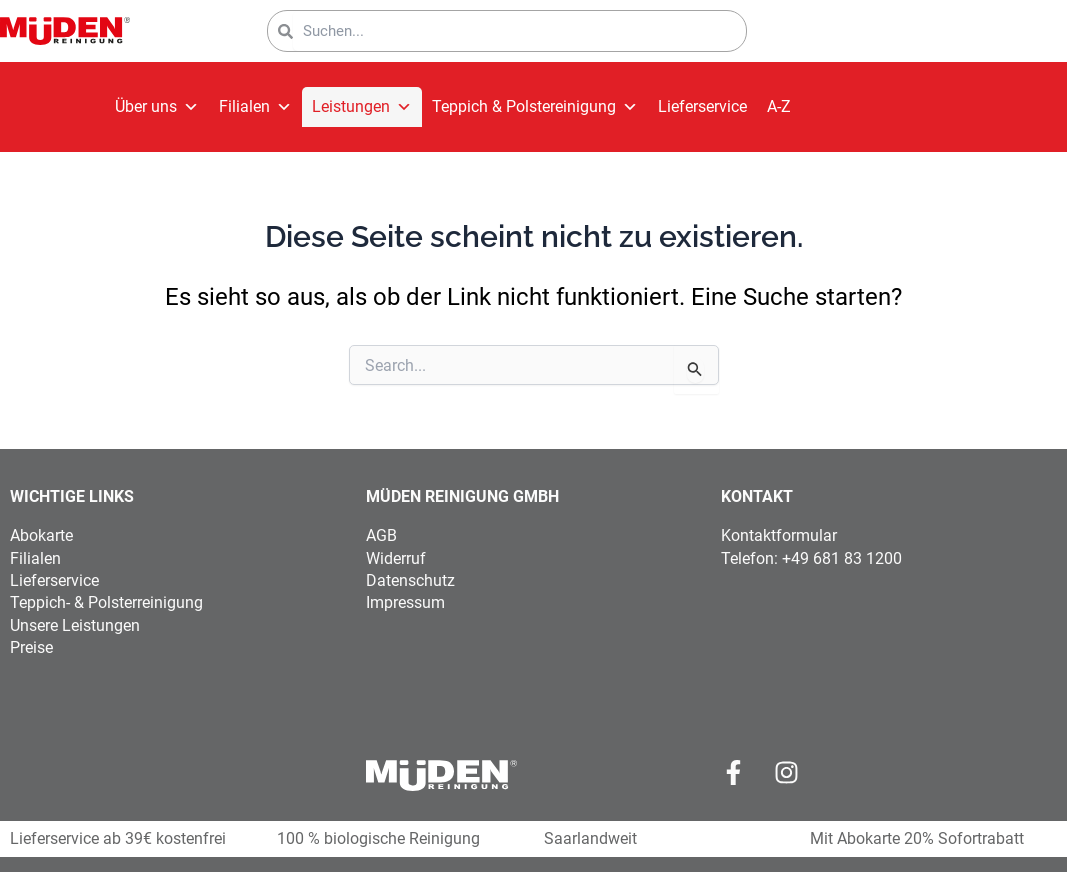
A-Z (779, 106)
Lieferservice (702, 106)
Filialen (255, 107)
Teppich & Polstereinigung (535, 107)
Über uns (157, 107)
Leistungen (362, 107)
